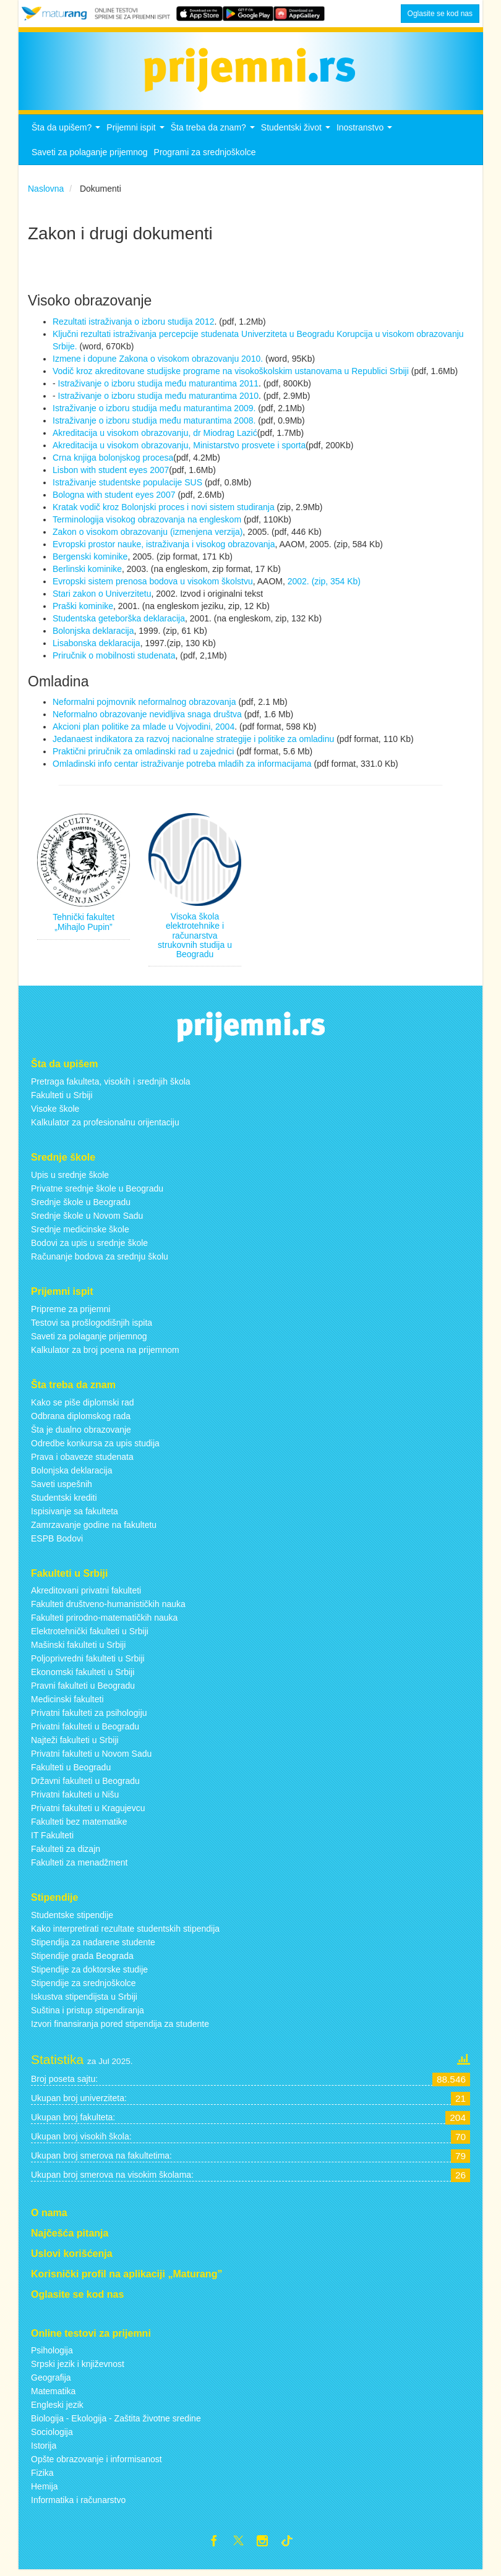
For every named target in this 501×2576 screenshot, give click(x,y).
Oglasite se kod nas (440, 13)
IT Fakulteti (52, 1839)
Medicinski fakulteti (67, 1703)
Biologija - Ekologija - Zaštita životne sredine (116, 2422)
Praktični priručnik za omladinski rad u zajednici (144, 754)
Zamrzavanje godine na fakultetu (93, 1528)
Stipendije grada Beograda (82, 1959)
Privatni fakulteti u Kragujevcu (88, 1811)
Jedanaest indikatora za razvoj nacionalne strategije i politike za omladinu (193, 742)
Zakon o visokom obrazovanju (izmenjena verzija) (147, 535)
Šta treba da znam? (214, 134)
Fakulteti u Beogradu (71, 1771)
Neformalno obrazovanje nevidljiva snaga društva (147, 717)
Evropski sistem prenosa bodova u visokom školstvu (153, 584)
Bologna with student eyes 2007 (115, 498)
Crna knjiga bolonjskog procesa (113, 461)
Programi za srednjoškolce (205, 156)
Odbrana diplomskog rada (81, 1419)
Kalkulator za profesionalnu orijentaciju (105, 1126)
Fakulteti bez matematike (79, 1825)
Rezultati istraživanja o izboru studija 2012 (133, 325)
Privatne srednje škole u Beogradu (97, 1191)
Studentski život (297, 134)
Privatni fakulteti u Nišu (75, 1798)
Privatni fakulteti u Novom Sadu (91, 1757)
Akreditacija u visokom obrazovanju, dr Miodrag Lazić (155, 436)
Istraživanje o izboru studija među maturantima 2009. (155, 411)
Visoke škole (55, 1112)
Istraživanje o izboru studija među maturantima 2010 (157, 399)
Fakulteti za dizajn (65, 1852)
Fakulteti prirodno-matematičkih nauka (104, 1621)
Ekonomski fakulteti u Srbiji (82, 1675)
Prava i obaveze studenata (82, 1460)
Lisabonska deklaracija (96, 646)
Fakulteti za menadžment (79, 1866)
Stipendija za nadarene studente (93, 1946)
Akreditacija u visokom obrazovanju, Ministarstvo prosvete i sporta (179, 448)
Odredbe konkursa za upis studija (95, 1446)
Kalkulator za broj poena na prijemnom (105, 1353)
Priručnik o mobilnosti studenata (114, 658)
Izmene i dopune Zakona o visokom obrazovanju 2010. (158, 362)
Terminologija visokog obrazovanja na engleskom (148, 522)
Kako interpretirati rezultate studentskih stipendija (125, 1932)
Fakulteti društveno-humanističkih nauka (108, 1607)
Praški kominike (83, 609)
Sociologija (52, 2435)
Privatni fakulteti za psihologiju (89, 1716)
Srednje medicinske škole (80, 1232)
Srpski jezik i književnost (77, 2367)
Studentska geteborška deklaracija (119, 621)
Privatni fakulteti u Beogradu (85, 1730)
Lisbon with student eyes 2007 (111, 473)
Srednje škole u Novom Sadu (87, 1218)
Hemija (44, 2490)
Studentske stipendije (72, 1918)
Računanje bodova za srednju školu (99, 1259)
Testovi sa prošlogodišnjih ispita (91, 1325)
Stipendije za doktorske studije (89, 1973)
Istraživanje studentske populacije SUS (129, 485)
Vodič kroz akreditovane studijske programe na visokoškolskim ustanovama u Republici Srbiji (231, 374)
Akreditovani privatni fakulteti (86, 1594)
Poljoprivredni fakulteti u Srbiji (88, 1662)
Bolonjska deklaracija (93, 634)
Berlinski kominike (87, 572)
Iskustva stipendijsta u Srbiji (84, 2000)
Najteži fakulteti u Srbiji (75, 1743)
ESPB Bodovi (57, 1541)
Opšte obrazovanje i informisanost (96, 2463)
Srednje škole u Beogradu (81, 1205)
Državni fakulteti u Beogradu (85, 1784)
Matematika (53, 2395)
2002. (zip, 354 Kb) (324, 584)
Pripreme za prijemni (70, 1312)
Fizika (42, 2476)
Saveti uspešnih (61, 1487)
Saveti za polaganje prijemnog (90, 156)
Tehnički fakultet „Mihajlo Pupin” (83, 925)
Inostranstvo (365, 134)
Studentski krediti (64, 1500)
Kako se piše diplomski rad (82, 1405)
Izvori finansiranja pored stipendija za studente (120, 2027)
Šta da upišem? (67, 134)
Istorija (43, 2449)
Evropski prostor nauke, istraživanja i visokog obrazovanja (164, 547)
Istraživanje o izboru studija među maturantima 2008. (155, 424)
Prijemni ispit (136, 134)
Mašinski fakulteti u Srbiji (78, 1648)
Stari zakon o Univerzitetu (102, 597)
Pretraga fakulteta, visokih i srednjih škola (111, 1085)
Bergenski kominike (90, 560)
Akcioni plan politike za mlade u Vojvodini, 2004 (143, 730)
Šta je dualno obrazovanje (81, 1432)
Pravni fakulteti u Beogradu (83, 1689)
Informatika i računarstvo (78, 2503)
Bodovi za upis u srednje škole (89, 1246)
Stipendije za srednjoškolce (83, 1986)
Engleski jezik (57, 2408)
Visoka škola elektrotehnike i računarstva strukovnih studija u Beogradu (195, 939)
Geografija (51, 2381)
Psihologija (52, 2354)
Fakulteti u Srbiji (62, 1098)
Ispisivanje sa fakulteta (74, 1514)
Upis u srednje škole (70, 1178)
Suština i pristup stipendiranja (87, 2014)
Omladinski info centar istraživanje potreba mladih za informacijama (182, 767)
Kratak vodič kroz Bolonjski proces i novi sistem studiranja (165, 510)
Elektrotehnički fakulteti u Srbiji (89, 1635)
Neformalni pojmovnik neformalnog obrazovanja (144, 705)
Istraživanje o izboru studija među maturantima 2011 (157, 386)
